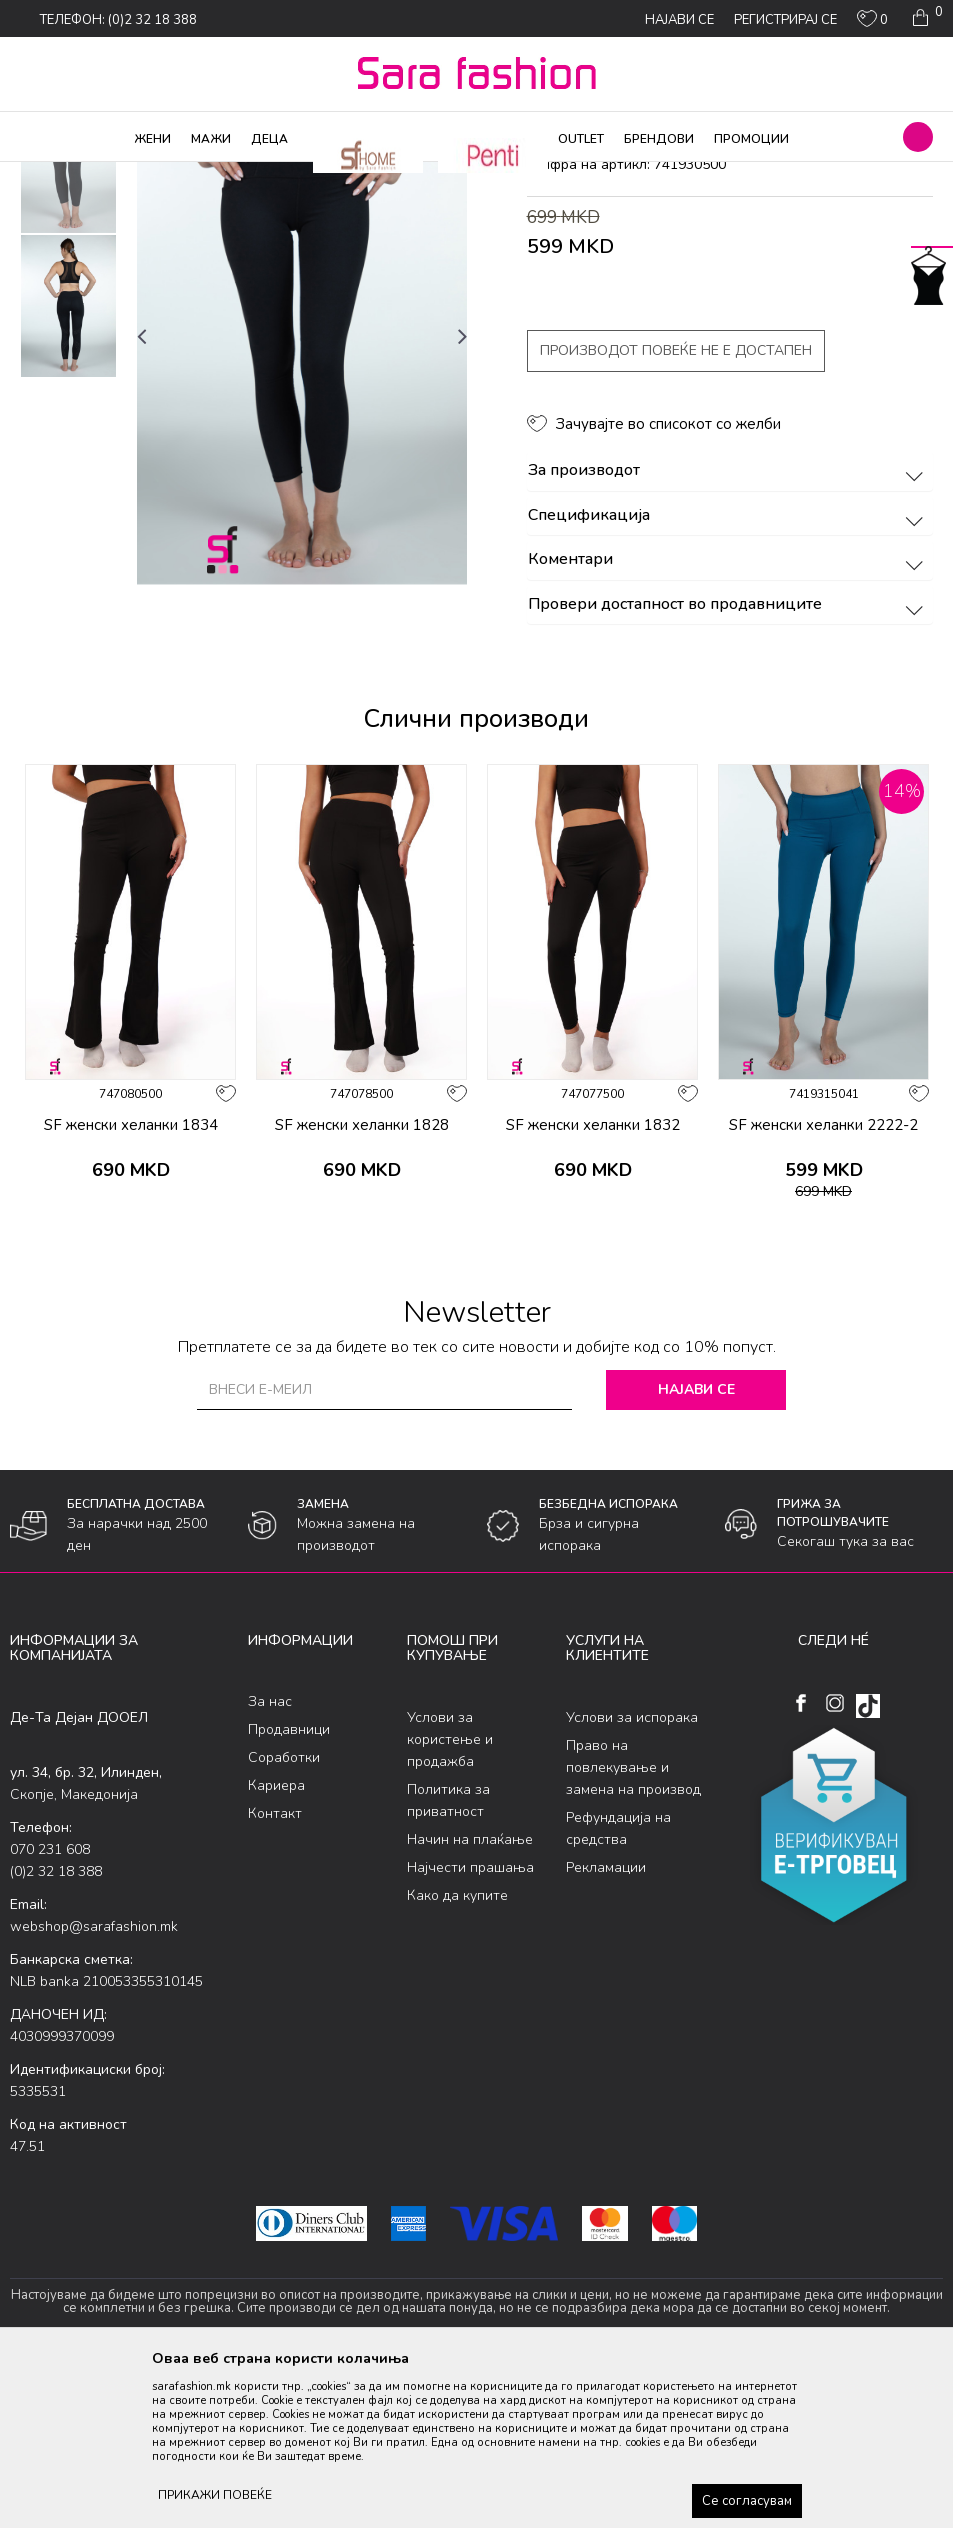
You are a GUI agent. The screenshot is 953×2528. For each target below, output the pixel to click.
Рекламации (606, 2028)
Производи (130, 175)
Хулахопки (208, 175)
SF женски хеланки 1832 (593, 1286)
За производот (729, 633)
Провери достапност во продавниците (729, 766)
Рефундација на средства (618, 1989)
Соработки (284, 1919)
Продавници (289, 1891)
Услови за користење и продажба (450, 1900)
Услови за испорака (632, 1878)
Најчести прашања (470, 2028)
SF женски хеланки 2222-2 (823, 1286)
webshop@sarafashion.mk (94, 2087)
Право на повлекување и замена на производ (633, 1928)
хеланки (368, 175)
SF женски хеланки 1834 (131, 1286)
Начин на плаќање (470, 2000)
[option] (68, 323)
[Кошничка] (925, 18)
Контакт (275, 1975)
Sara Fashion (47, 175)
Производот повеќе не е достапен (676, 512)
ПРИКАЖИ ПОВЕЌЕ (215, 2495)
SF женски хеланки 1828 (362, 1286)
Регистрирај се (785, 20)
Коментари (729, 722)
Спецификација (729, 677)
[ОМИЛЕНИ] (872, 23)
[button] (918, 137)
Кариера (276, 1947)
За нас (270, 1863)
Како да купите (457, 2056)
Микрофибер (292, 175)
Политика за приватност (448, 1961)
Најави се (696, 1550)
